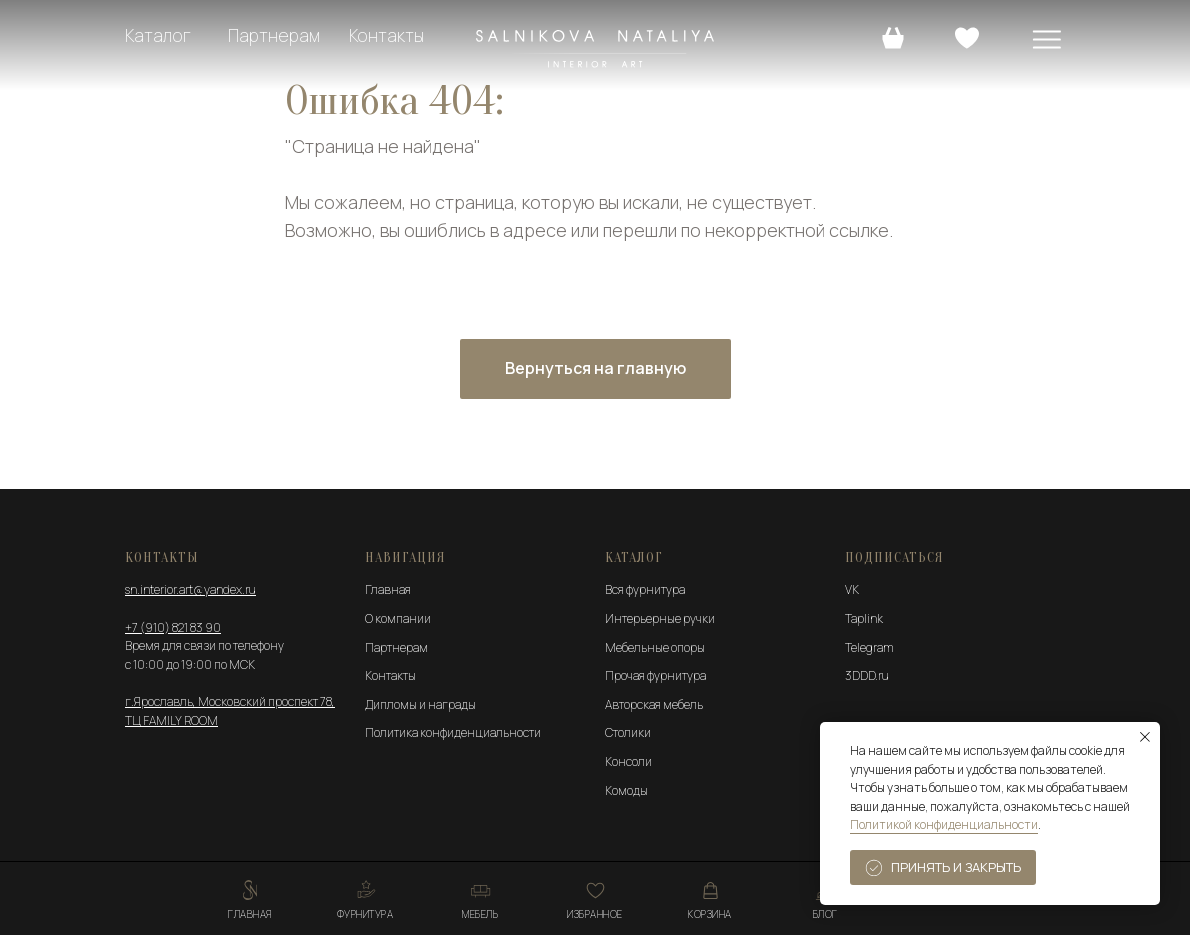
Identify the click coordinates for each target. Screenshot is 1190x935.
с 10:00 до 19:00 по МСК (190, 664)
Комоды (626, 790)
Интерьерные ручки (660, 618)
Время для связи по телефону (204, 645)
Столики (628, 732)
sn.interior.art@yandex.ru (190, 589)
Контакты (386, 35)
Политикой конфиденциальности (944, 824)
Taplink (864, 618)
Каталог (158, 35)
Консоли (628, 761)
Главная (388, 589)
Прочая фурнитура (655, 675)
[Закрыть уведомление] (1145, 737)
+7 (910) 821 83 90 (173, 627)
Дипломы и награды (420, 704)
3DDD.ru (867, 675)
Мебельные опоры (655, 647)
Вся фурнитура (645, 589)
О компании (398, 618)
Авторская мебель (654, 704)
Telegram (869, 647)
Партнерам (274, 35)
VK (852, 589)
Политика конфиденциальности (453, 732)
